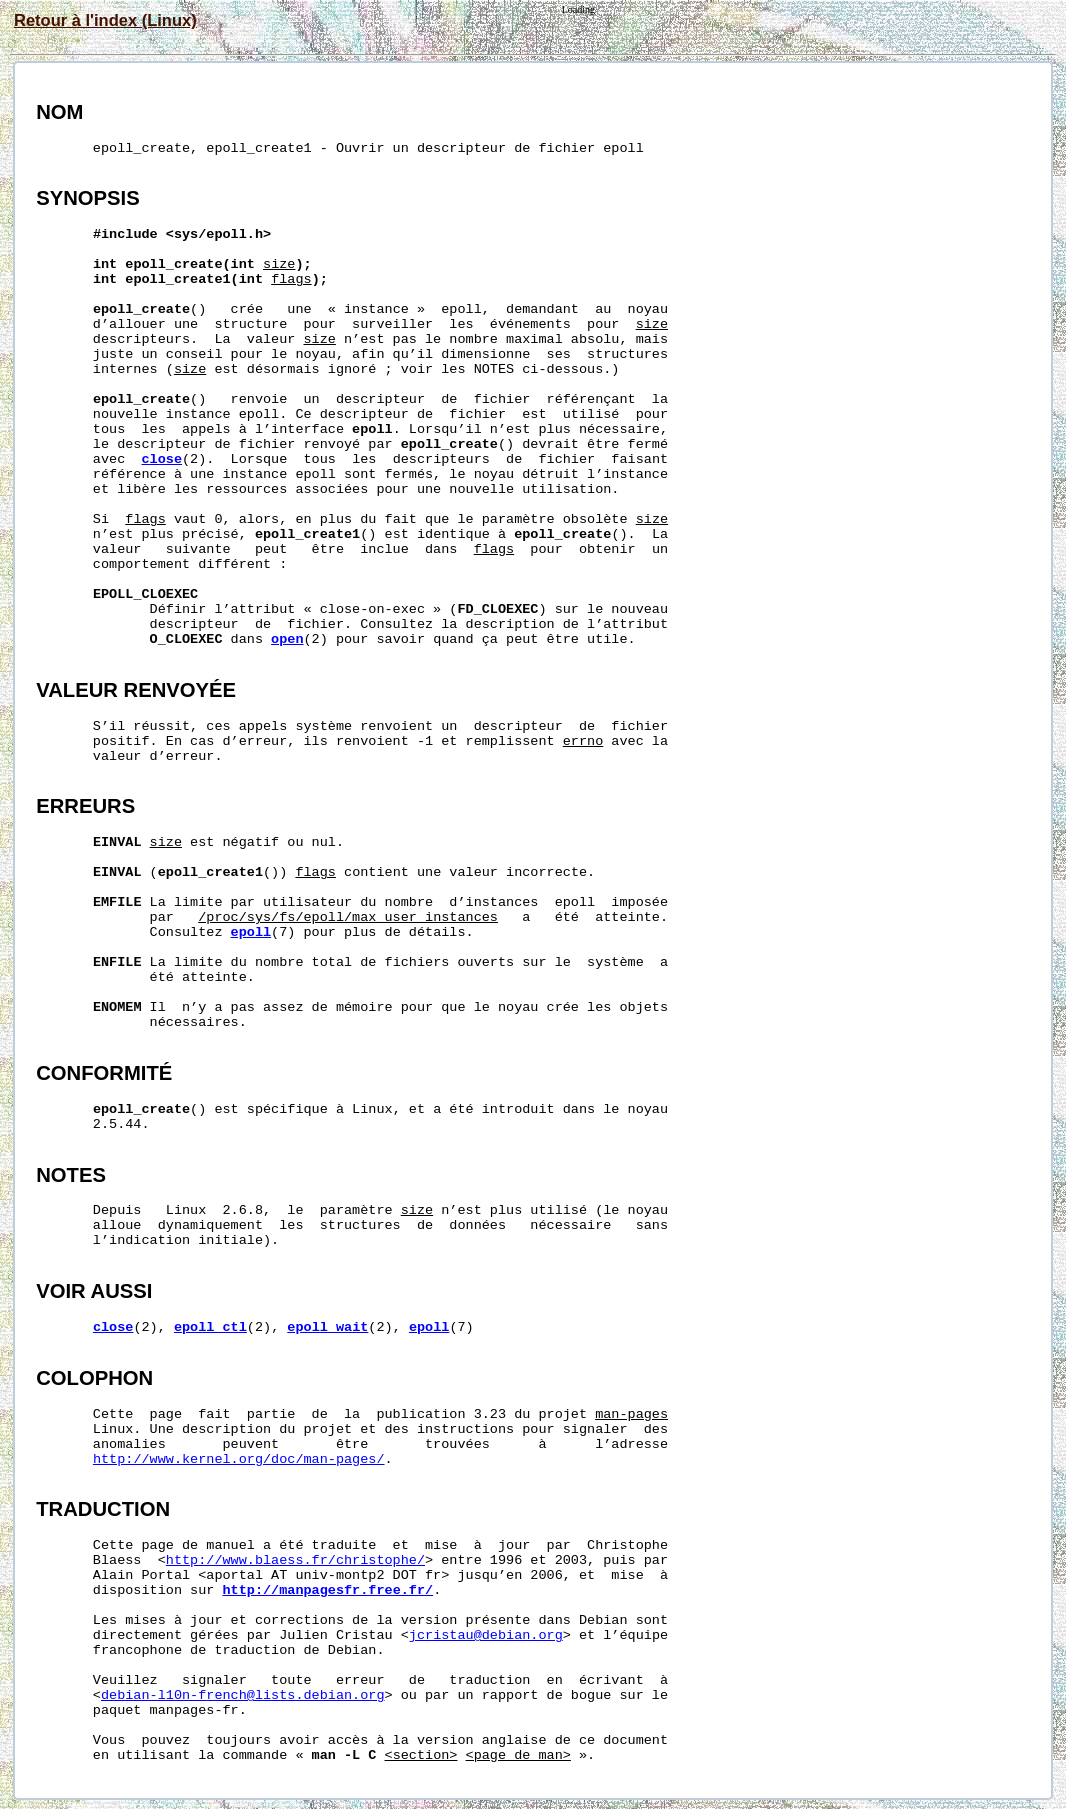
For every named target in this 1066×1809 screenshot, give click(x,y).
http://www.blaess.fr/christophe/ (295, 1560)
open (287, 639)
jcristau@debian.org (486, 1635)
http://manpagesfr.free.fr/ (328, 1590)
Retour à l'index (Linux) (105, 20)
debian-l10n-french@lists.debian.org (243, 1695)
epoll (251, 932)
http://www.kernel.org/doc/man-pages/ (239, 1459)
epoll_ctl (210, 1327)
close (161, 459)
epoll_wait (327, 1327)
